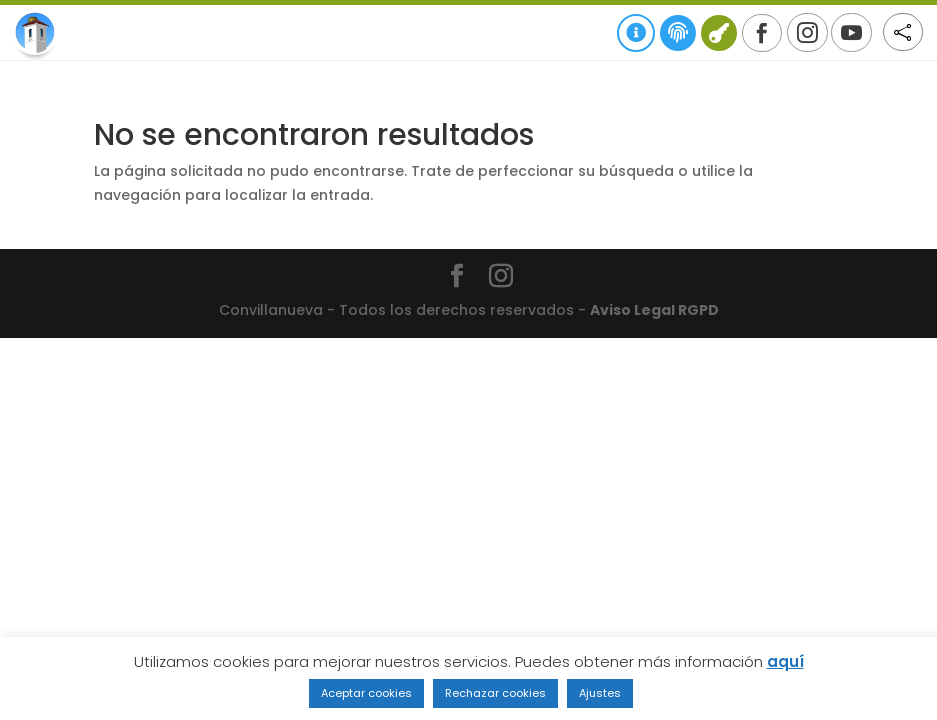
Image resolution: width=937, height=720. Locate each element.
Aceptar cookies (366, 693)
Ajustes (600, 693)
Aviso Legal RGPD (654, 310)
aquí (785, 661)
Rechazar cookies (495, 693)
